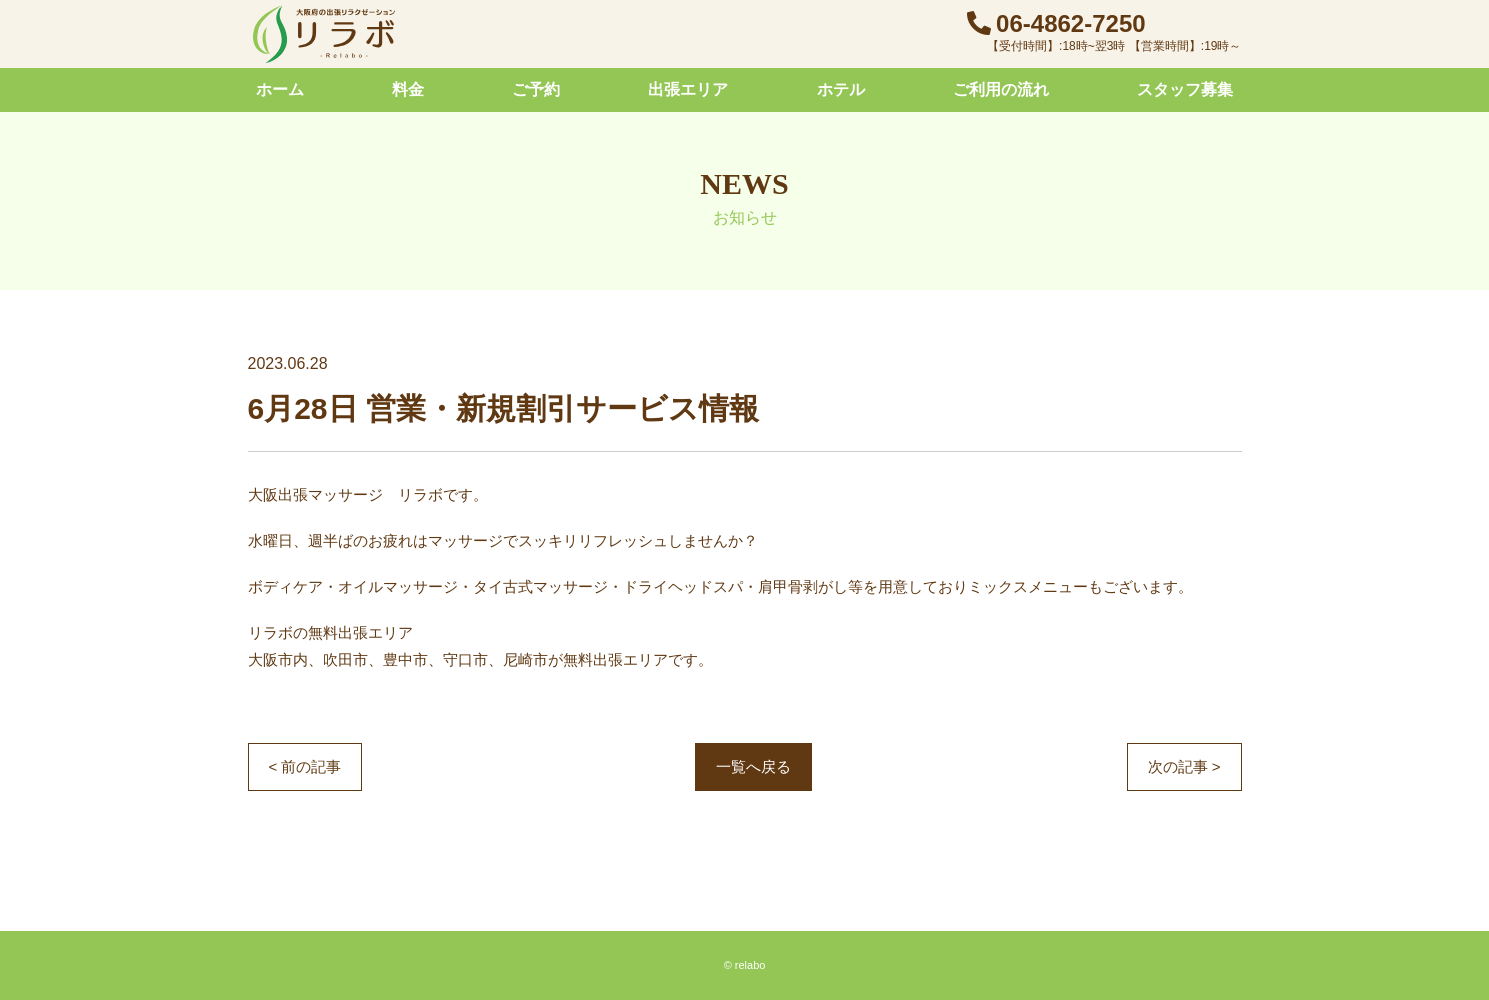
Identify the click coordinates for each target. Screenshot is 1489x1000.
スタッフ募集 (1185, 89)
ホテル (841, 89)
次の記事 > (1184, 766)
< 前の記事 (305, 766)
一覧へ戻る (753, 766)
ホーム (280, 89)
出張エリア (688, 89)
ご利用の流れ (1001, 89)
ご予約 (536, 89)
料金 (408, 89)
